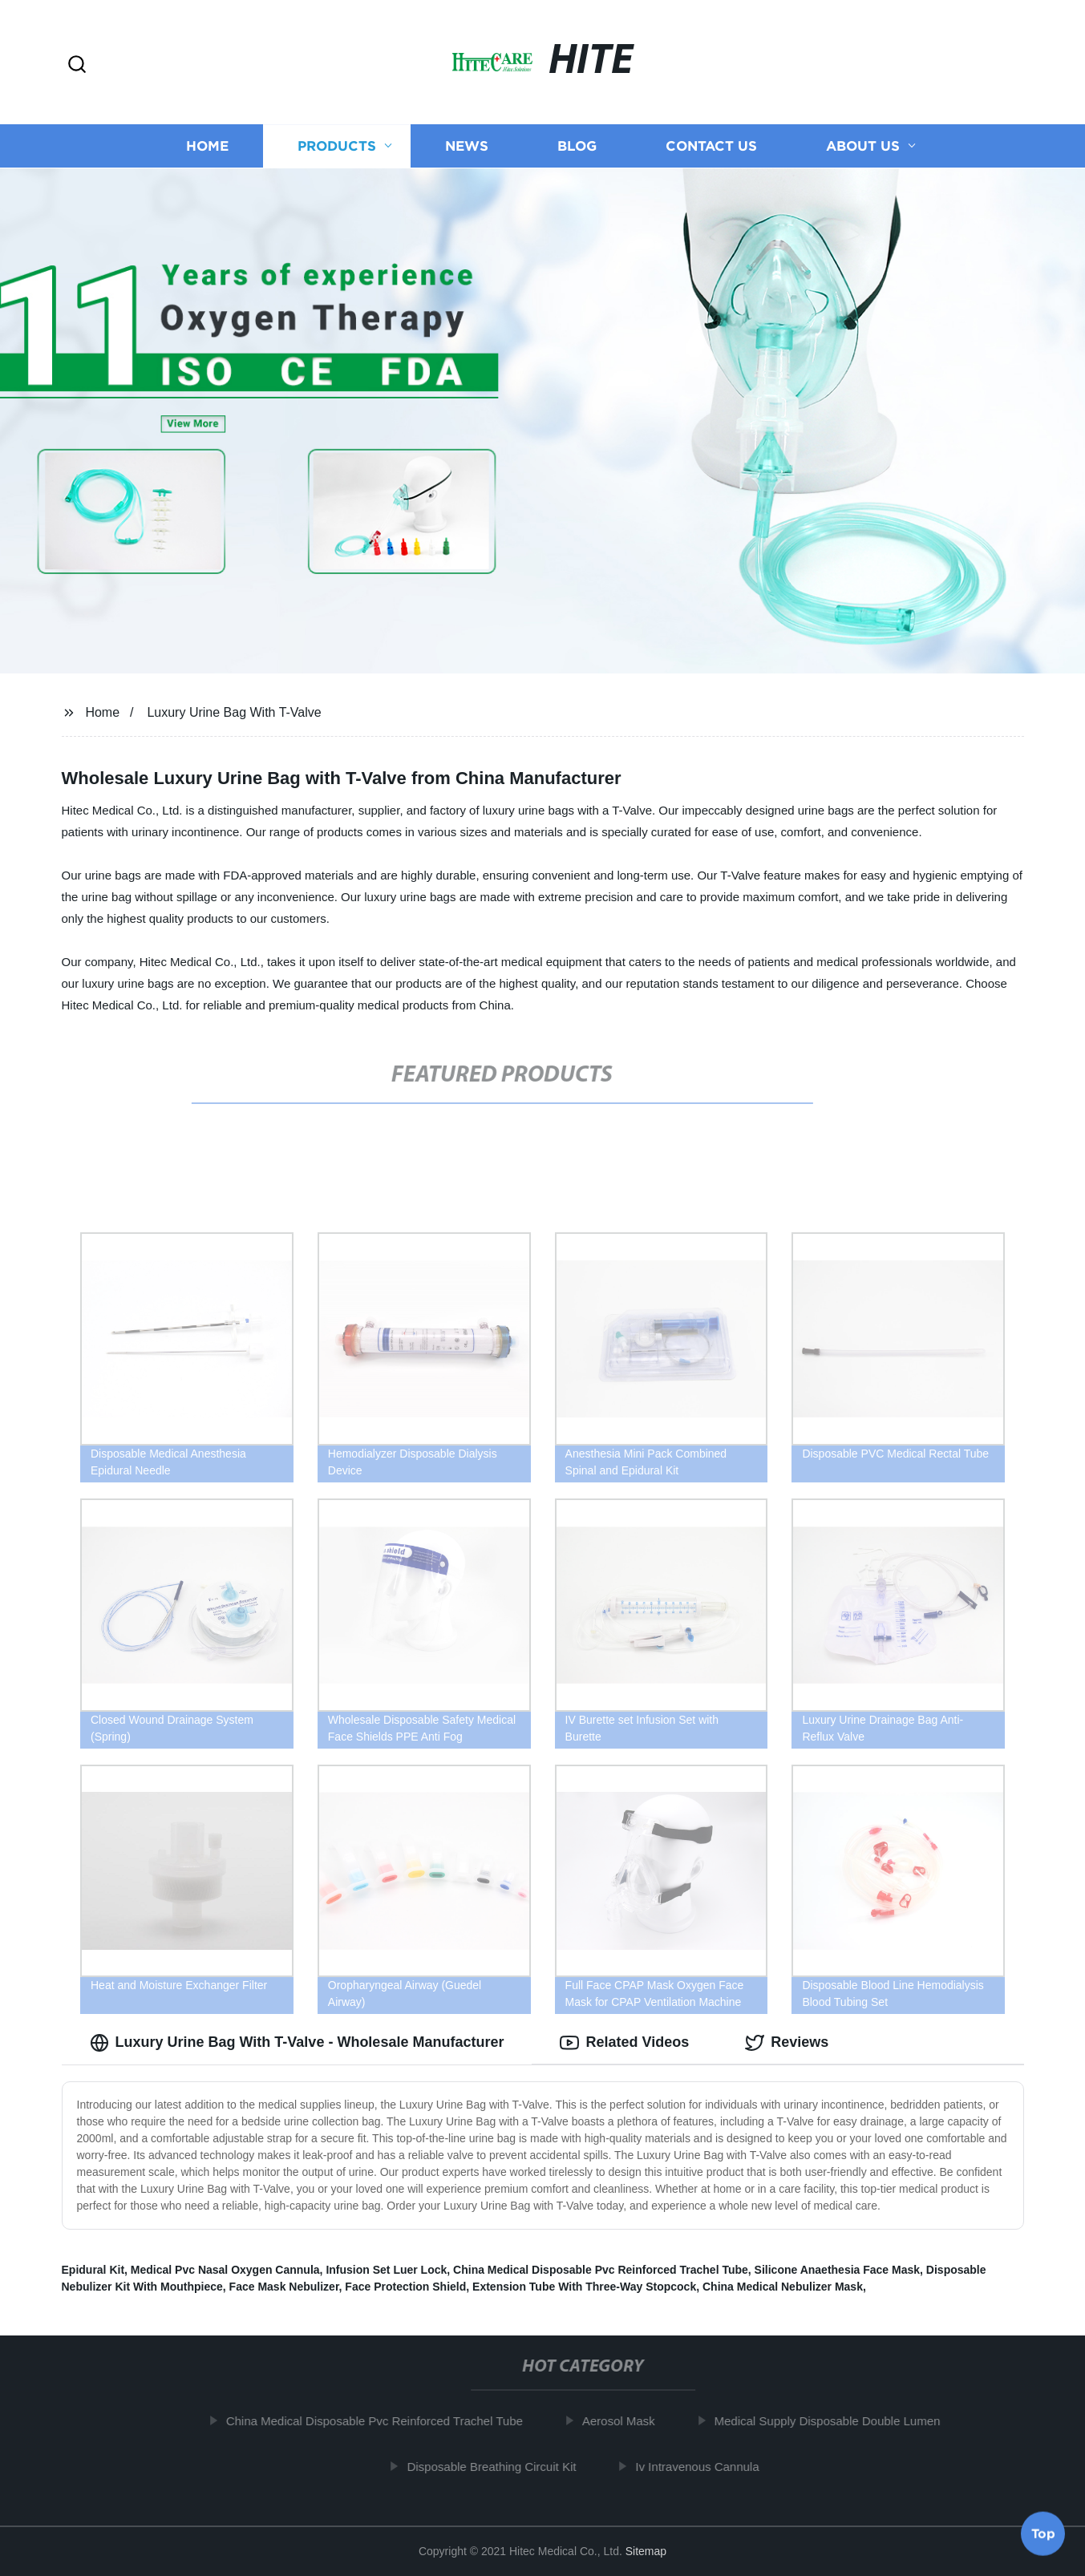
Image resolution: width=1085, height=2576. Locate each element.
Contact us (711, 146)
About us (863, 146)
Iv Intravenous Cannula (705, 2466)
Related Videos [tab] (624, 2042)
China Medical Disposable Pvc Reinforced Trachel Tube (600, 2269)
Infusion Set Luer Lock (386, 2269)
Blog (577, 146)
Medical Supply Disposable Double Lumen (835, 2421)
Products (337, 146)
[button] (77, 65)
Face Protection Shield (405, 2286)
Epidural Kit (93, 2269)
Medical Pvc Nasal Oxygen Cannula (225, 2269)
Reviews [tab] (786, 2042)
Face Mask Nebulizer (284, 2286)
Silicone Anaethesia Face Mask (837, 2269)
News (466, 146)
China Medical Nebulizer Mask (782, 2286)
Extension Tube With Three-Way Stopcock (584, 2286)
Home (207, 146)
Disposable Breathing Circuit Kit (499, 2466)
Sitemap (645, 2551)
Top (1043, 2533)
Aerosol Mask (626, 2421)
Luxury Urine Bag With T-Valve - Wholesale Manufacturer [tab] (297, 2042)
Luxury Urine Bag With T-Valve (234, 712)
